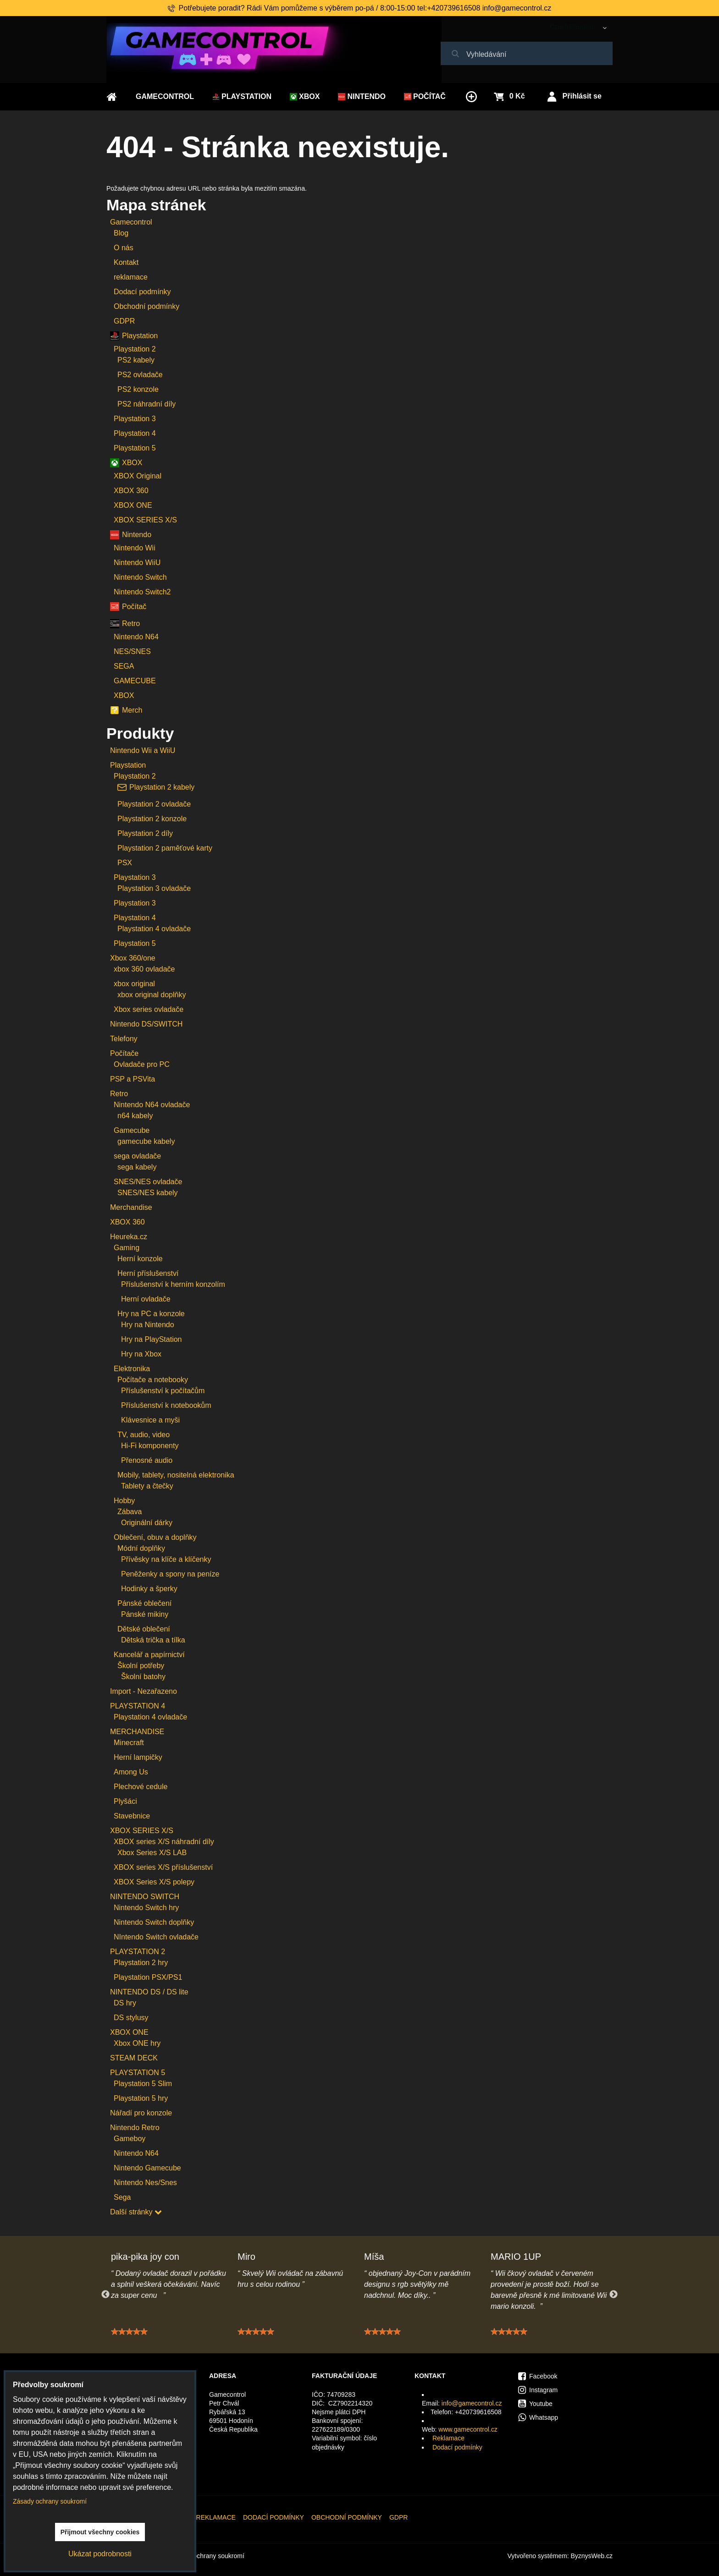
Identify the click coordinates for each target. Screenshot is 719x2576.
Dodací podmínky (457, 2447)
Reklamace (448, 2438)
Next (613, 2294)
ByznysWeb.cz (591, 2556)
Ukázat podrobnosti (100, 2554)
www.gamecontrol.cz (467, 2429)
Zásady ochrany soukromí (207, 2556)
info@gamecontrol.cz (472, 2403)
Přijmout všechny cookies (100, 2532)
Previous (105, 2294)
